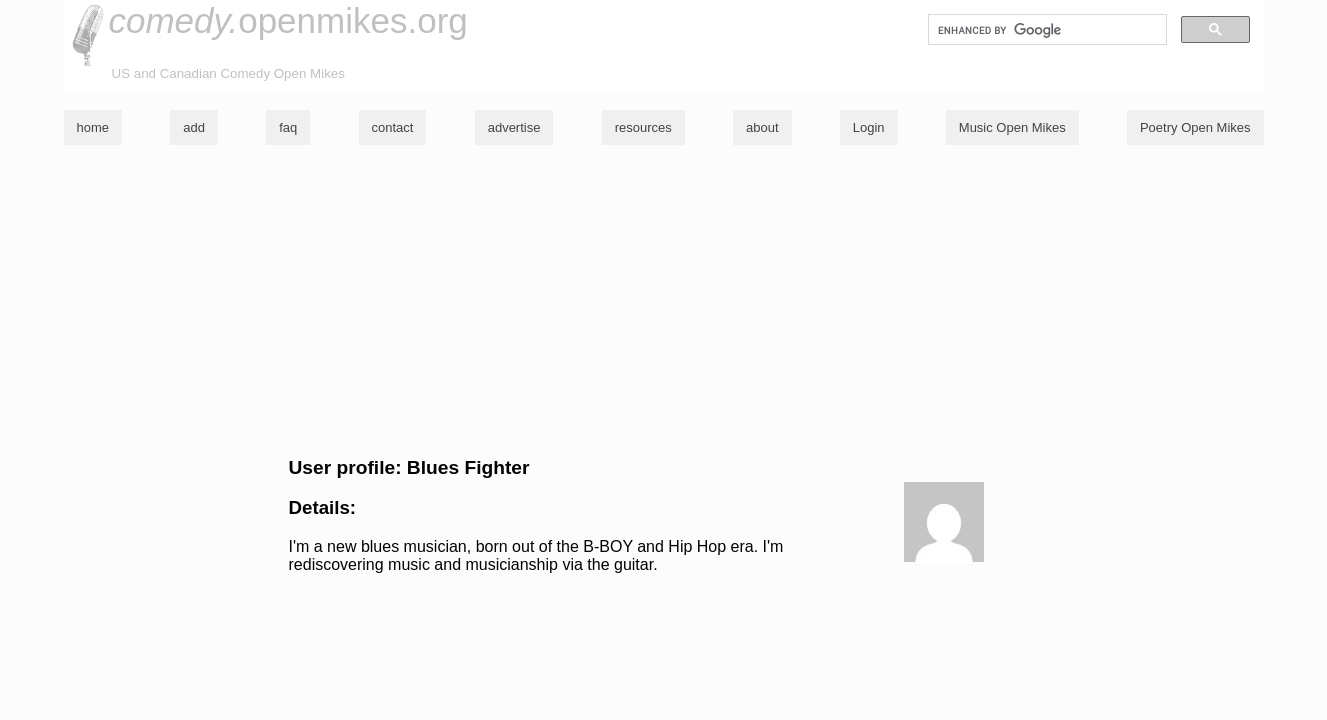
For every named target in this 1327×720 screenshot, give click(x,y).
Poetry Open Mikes (1195, 127)
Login (869, 127)
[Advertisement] (664, 301)
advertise (514, 127)
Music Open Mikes (1012, 127)
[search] (1045, 30)
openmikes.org (288, 20)
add (194, 127)
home (93, 127)
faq (288, 127)
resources (643, 127)
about (762, 127)
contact (393, 127)
